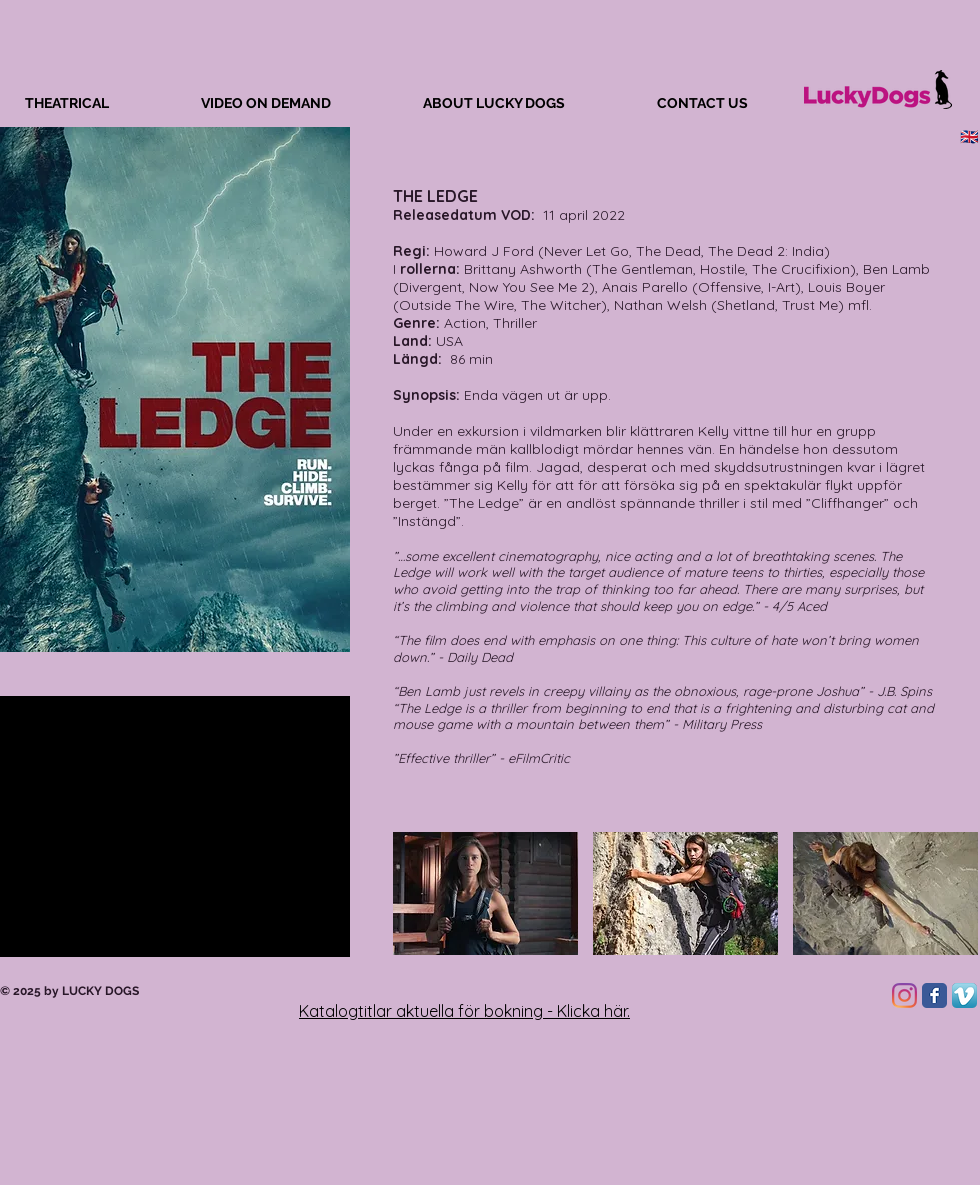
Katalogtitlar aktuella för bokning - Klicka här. (464, 1011)
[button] (485, 893)
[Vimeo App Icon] (964, 995)
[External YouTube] (175, 826)
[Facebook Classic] (934, 995)
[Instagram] (904, 995)
